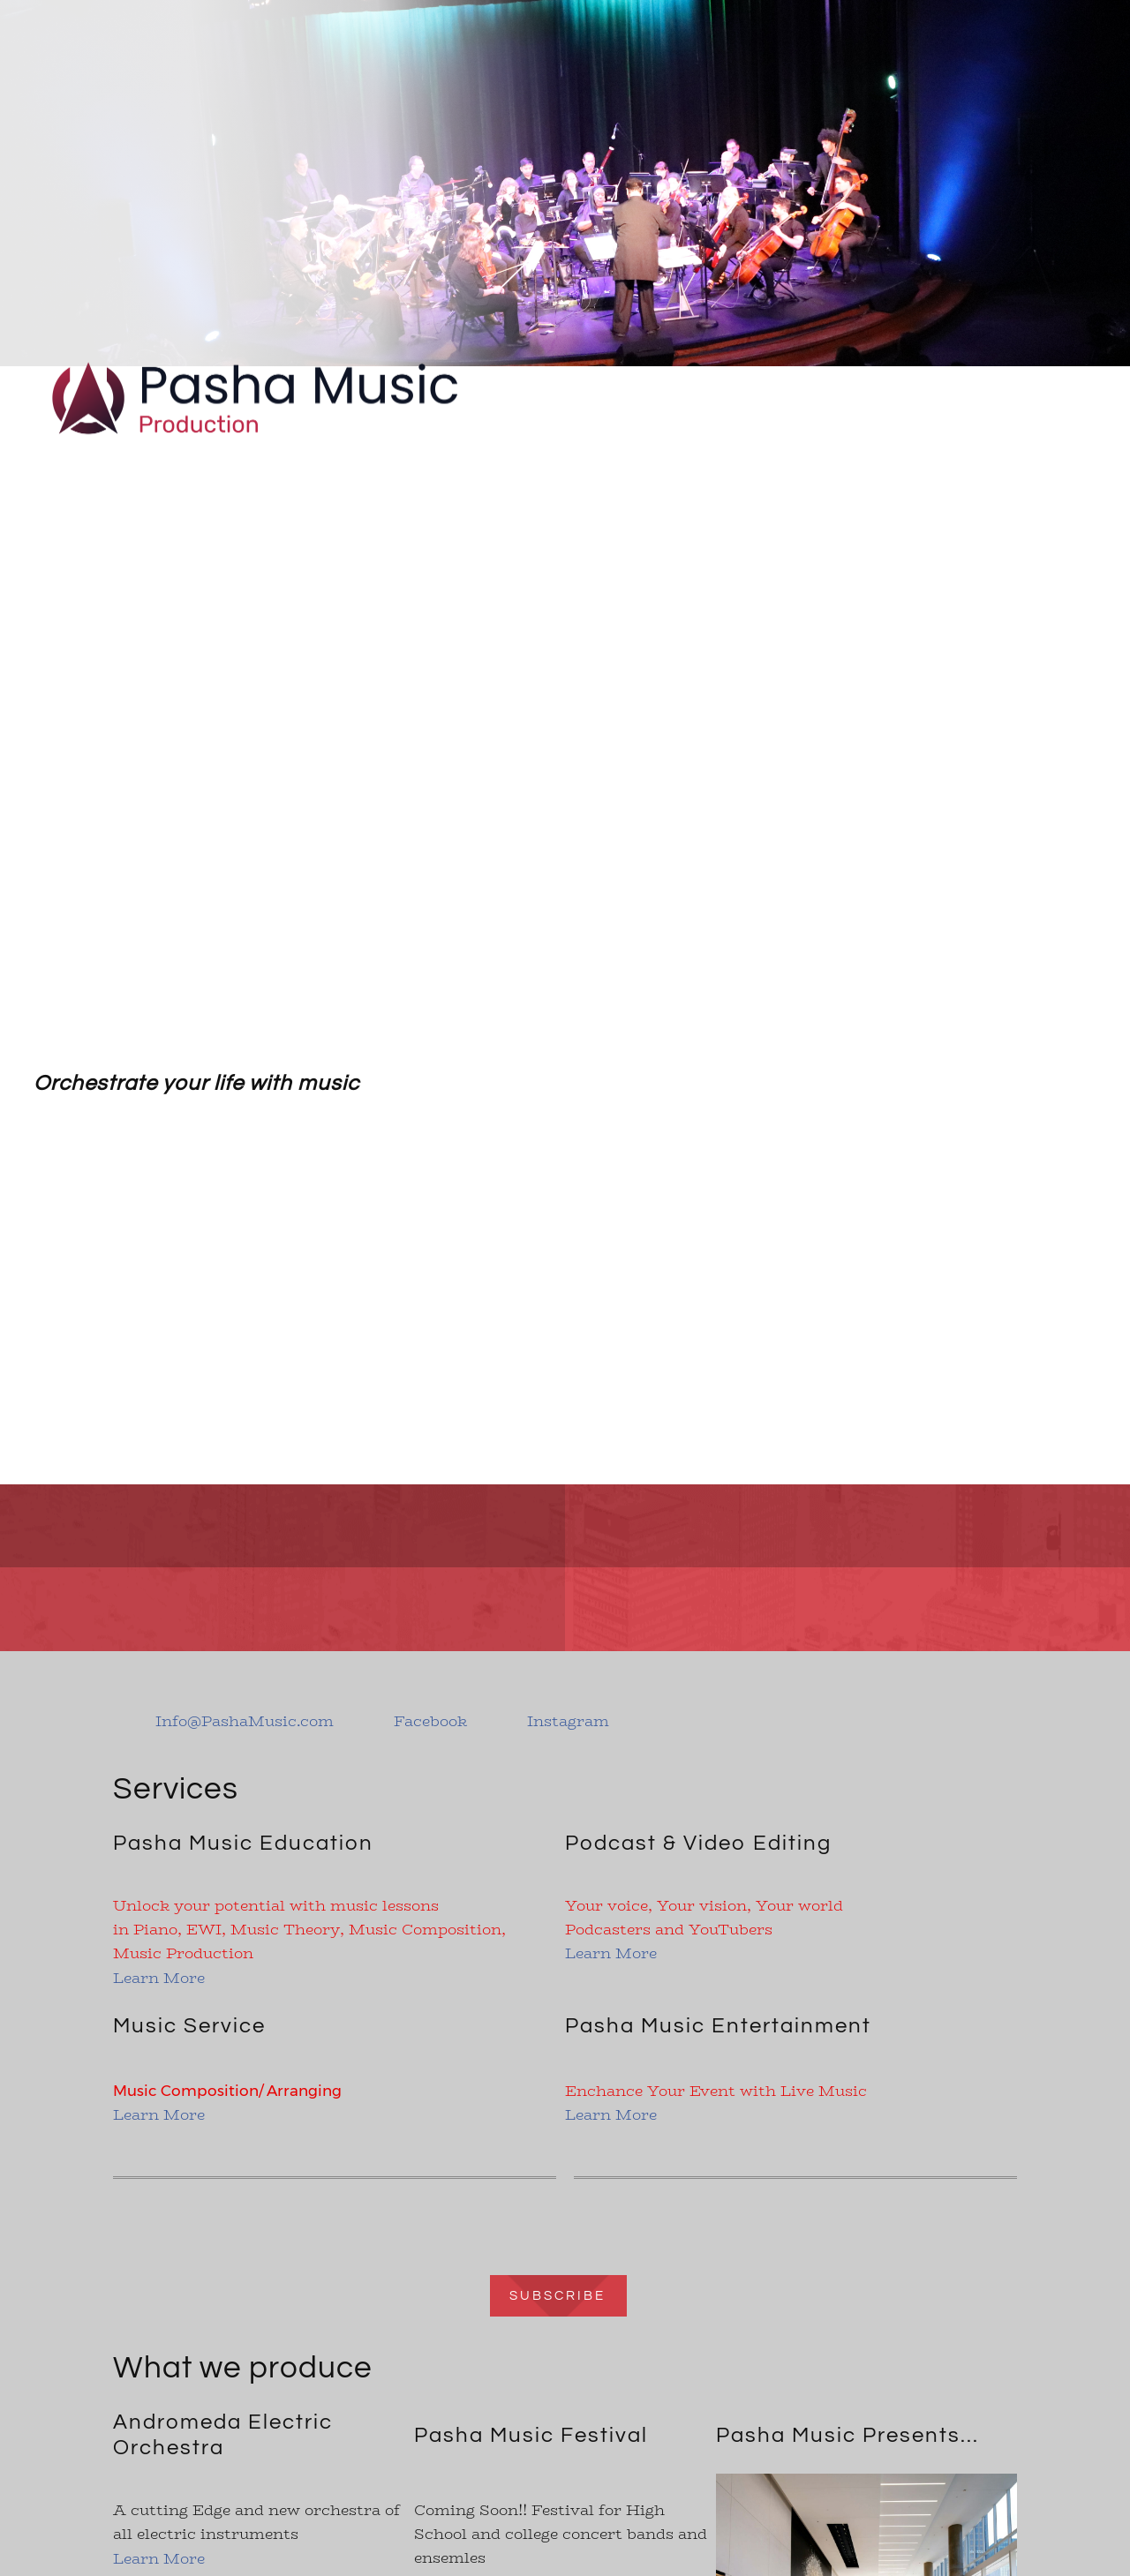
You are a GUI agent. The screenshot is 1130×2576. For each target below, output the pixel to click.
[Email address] (232, 1721)
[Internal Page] (565, 2293)
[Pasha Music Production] (256, 367)
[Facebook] (418, 1721)
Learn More (159, 1977)
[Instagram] (556, 1721)
